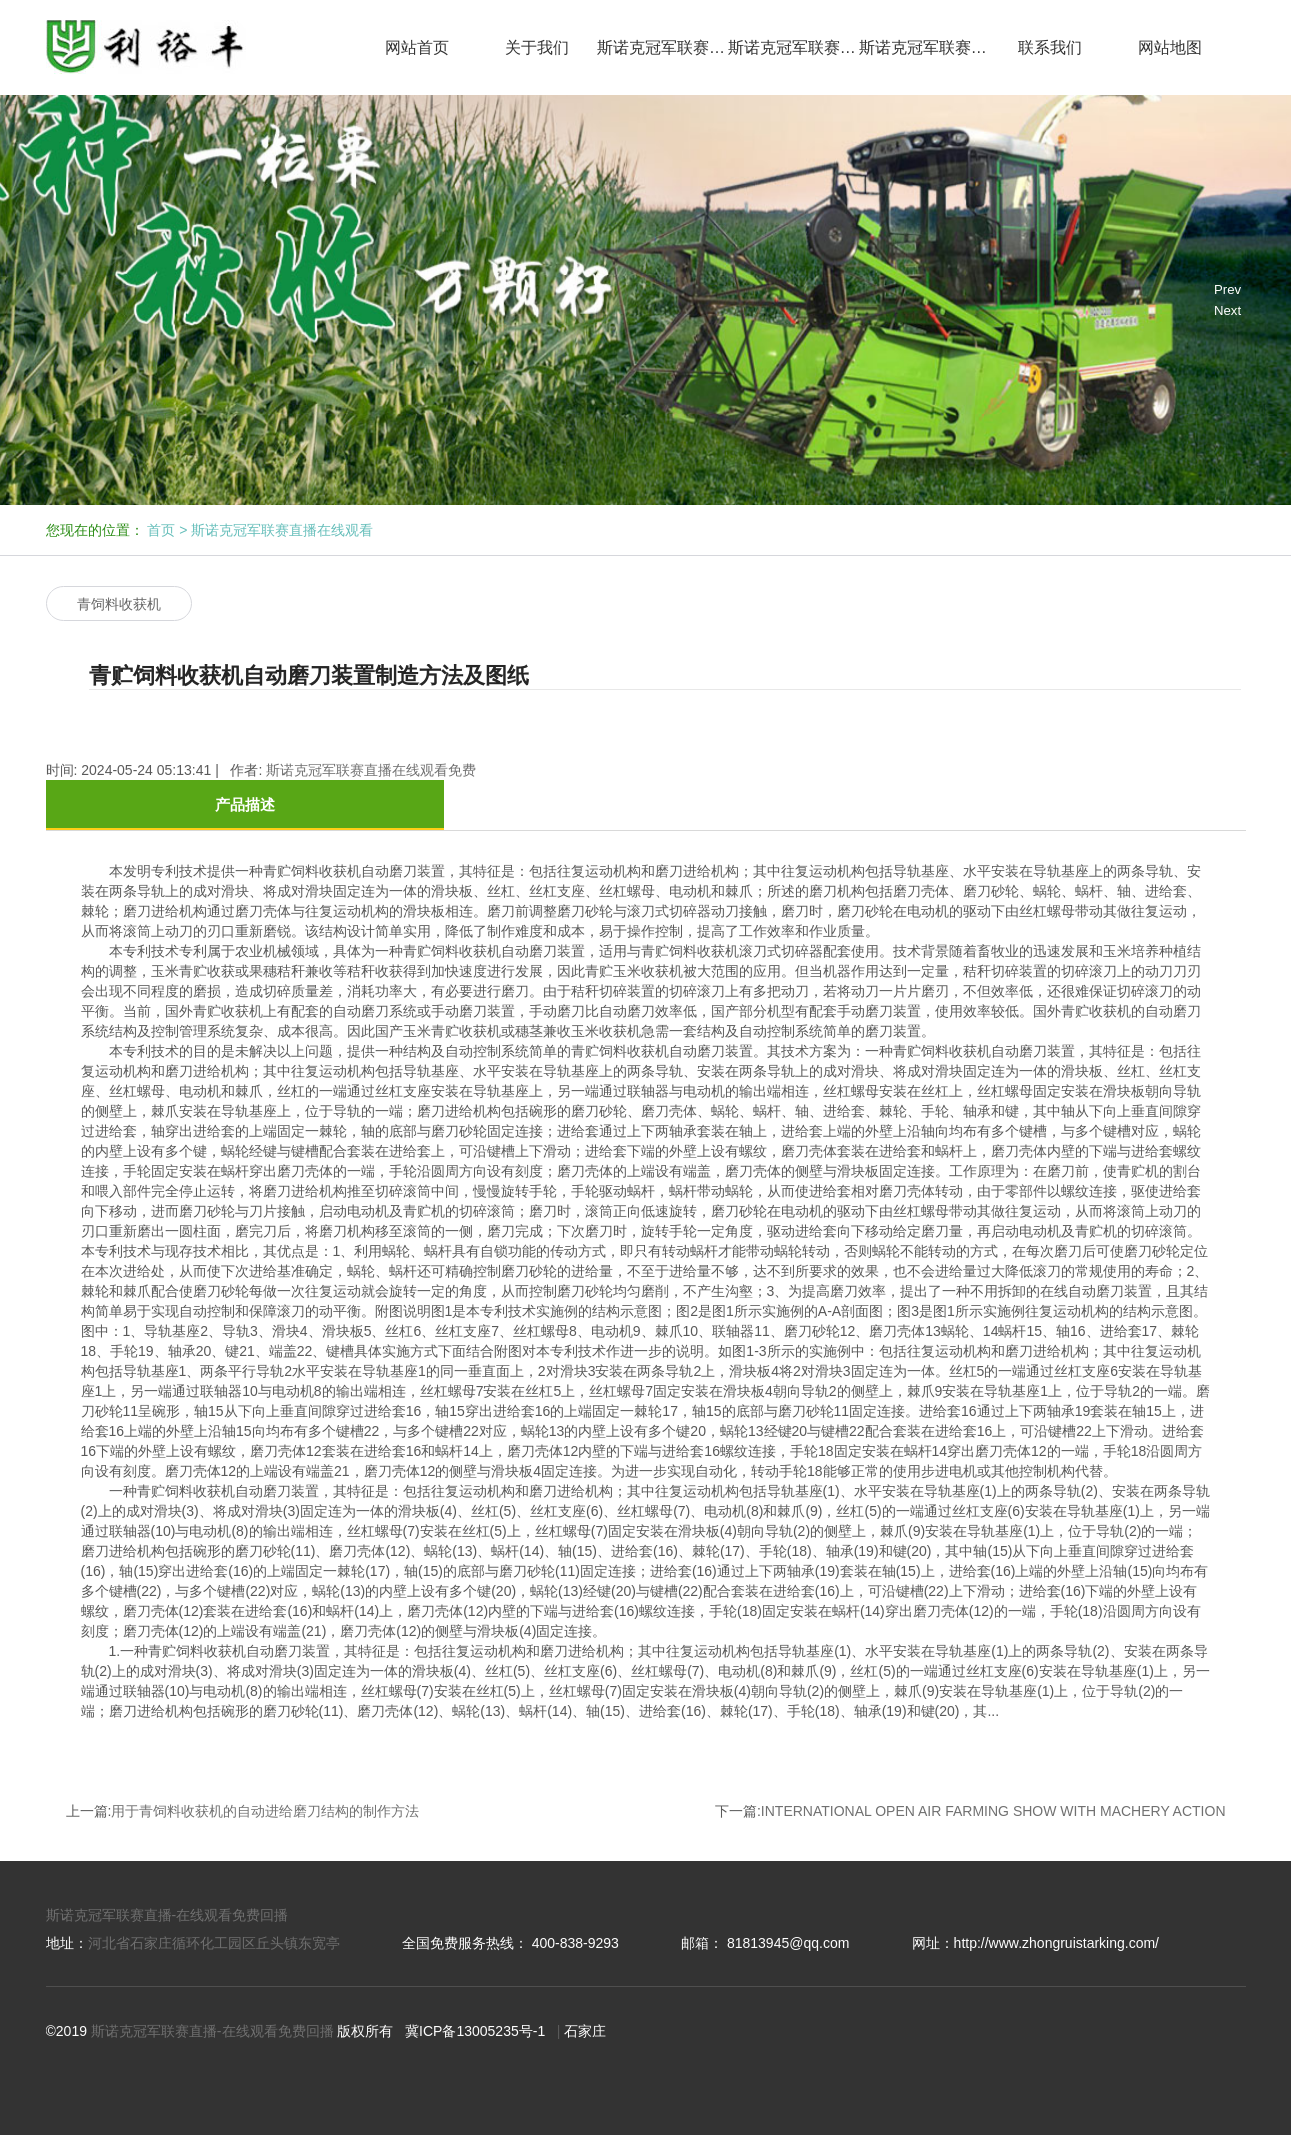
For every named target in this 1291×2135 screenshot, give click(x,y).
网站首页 (417, 47)
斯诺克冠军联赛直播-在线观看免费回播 (167, 1915)
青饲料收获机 (119, 604)
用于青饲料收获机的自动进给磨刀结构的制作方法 (265, 1811)
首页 (161, 530)
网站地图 (1170, 47)
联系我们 (1050, 47)
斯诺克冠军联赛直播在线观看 (662, 47)
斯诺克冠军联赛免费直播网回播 (924, 47)
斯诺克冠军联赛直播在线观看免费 (793, 47)
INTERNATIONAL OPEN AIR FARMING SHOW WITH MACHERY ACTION (993, 1811)
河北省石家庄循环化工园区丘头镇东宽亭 (214, 1943)
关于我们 (537, 47)
